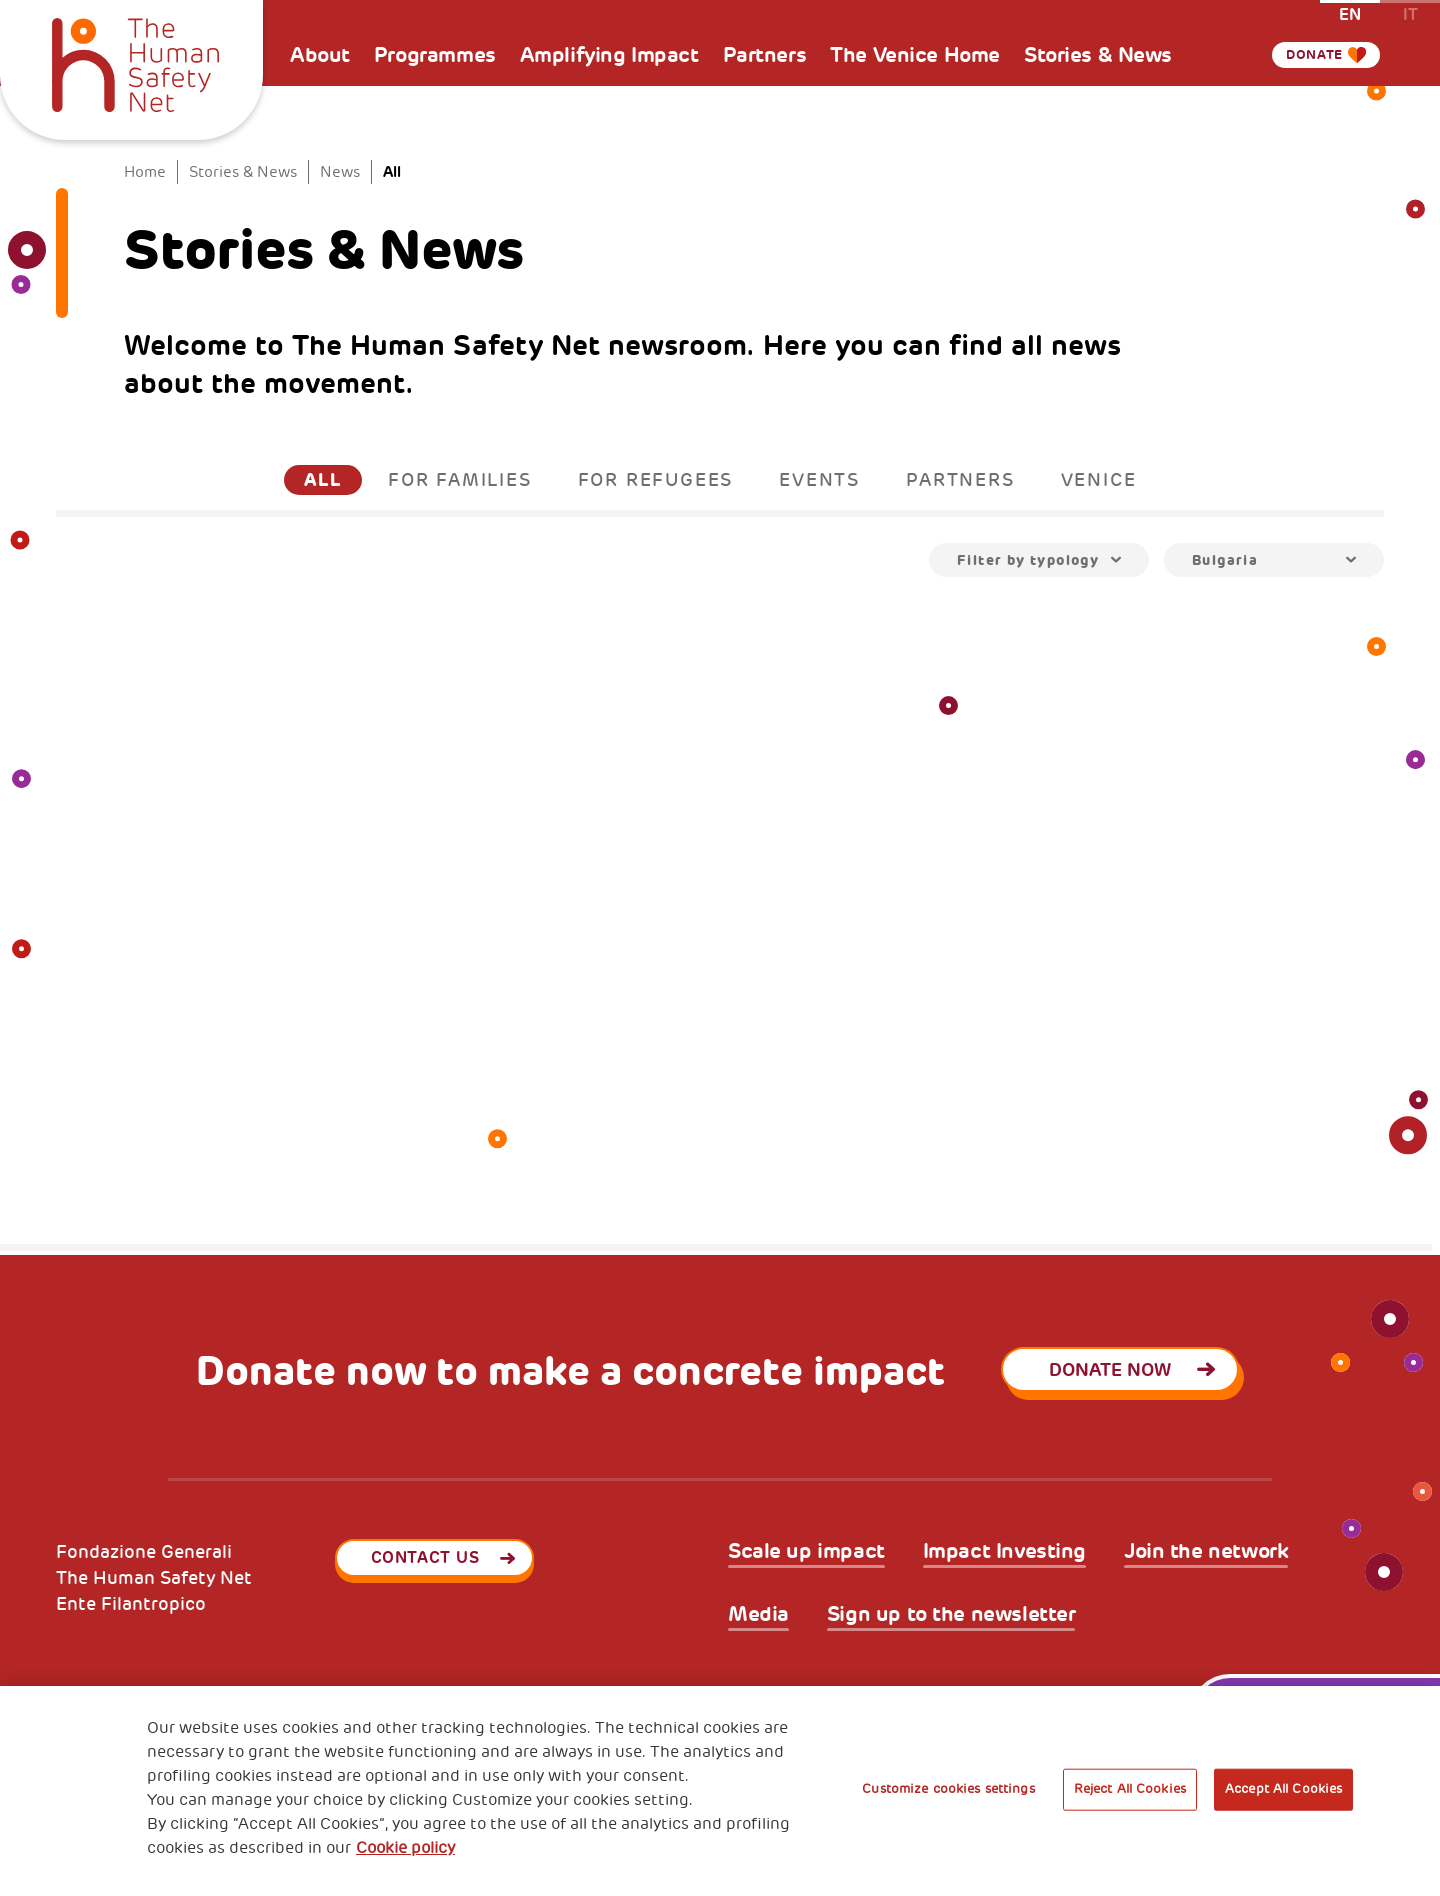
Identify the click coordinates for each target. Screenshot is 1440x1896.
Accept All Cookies (1283, 1789)
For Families (460, 480)
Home (145, 172)
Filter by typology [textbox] (1028, 560)
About (320, 55)
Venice (1099, 480)
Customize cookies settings (948, 1789)
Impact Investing (1004, 1551)
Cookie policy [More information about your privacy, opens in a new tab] (405, 1848)
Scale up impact (806, 1551)
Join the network (1206, 1551)
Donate (1305, 55)
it (1410, 13)
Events (819, 480)
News (340, 172)
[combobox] (1039, 560)
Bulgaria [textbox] (1225, 560)
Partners (765, 55)
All (323, 479)
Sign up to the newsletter (951, 1614)
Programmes (435, 55)
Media (758, 1614)
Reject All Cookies (1130, 1789)
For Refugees (656, 480)
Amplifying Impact (609, 55)
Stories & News (1098, 55)
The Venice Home (915, 55)
